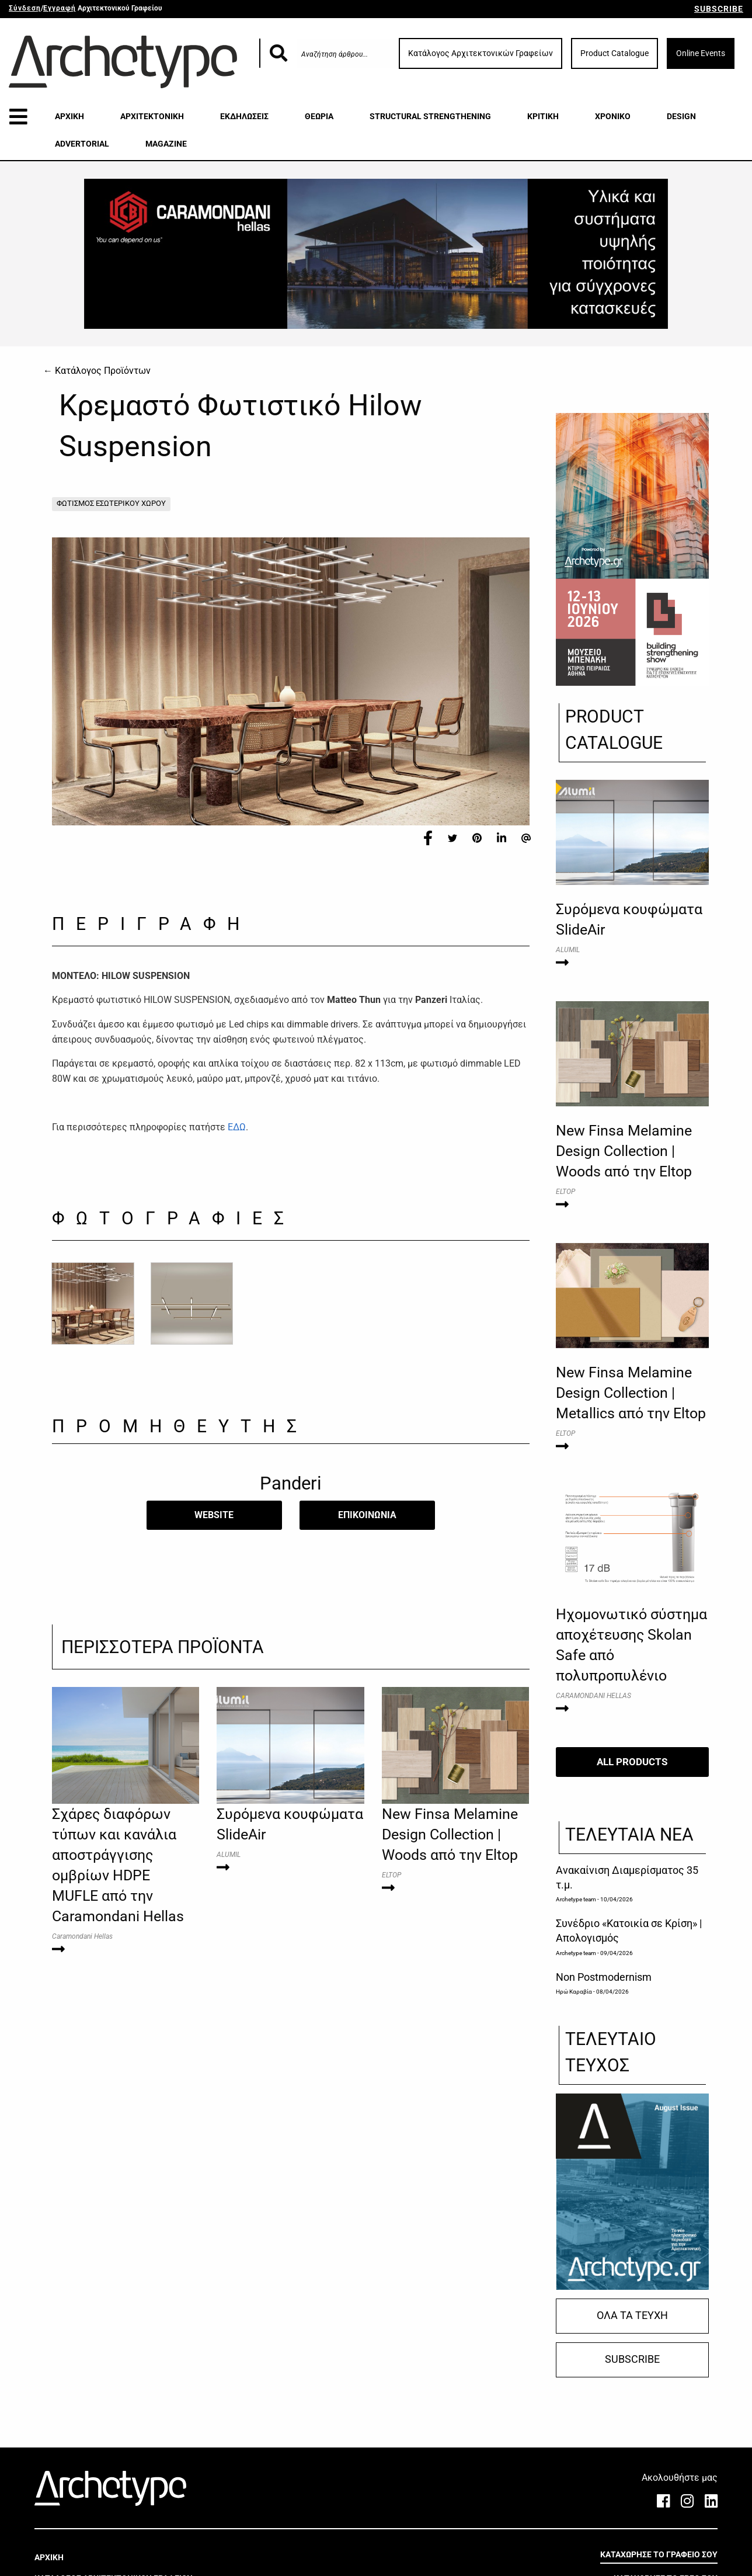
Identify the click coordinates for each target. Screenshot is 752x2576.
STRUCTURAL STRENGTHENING (430, 116)
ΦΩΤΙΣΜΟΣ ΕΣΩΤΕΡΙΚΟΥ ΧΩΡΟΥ (111, 503)
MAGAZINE (166, 143)
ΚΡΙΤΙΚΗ (543, 116)
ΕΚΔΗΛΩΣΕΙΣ (244, 116)
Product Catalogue (614, 53)
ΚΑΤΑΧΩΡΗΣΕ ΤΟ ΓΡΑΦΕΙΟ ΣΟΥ (659, 2553)
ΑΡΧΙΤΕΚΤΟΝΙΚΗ (152, 116)
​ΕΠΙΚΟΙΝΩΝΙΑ (367, 1514)
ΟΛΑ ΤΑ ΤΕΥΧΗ (632, 2315)
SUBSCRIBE (718, 8)
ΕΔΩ (237, 1127)
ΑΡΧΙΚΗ (69, 116)
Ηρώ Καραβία (574, 1991)
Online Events (700, 53)
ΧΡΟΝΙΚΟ (613, 116)
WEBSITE (214, 1514)
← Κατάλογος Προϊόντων (97, 370)
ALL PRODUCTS (632, 1762)
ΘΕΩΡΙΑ (319, 116)
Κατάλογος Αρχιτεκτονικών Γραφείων (480, 53)
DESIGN (681, 116)
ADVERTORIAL (82, 143)
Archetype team (576, 1899)
